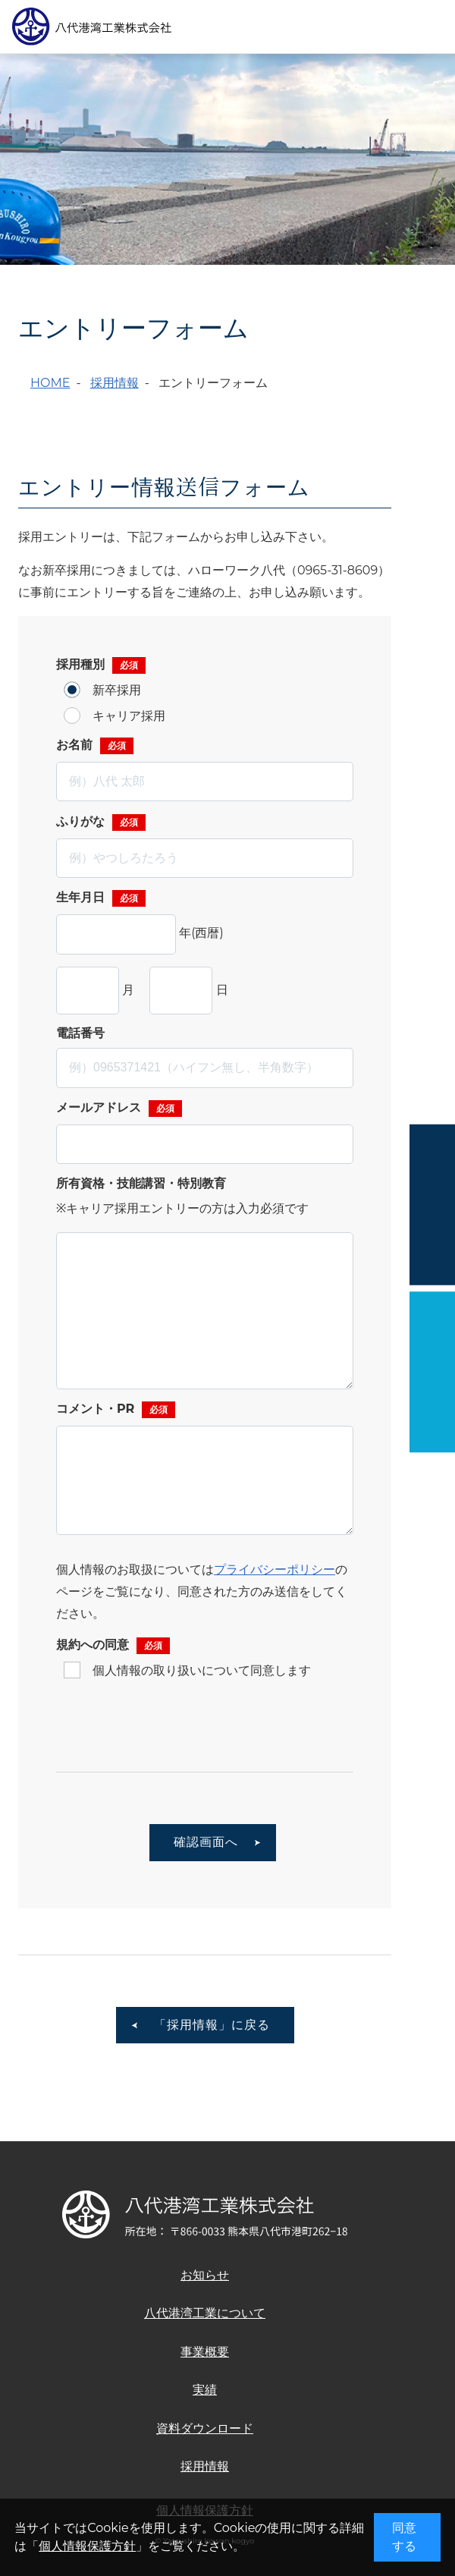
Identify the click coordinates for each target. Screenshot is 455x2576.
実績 (205, 2390)
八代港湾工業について (204, 2313)
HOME (50, 383)
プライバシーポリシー (274, 1569)
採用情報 (114, 383)
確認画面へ (206, 1842)
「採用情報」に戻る (212, 2025)
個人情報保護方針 (87, 2546)
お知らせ (204, 2275)
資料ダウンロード (204, 2428)
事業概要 (204, 2352)
